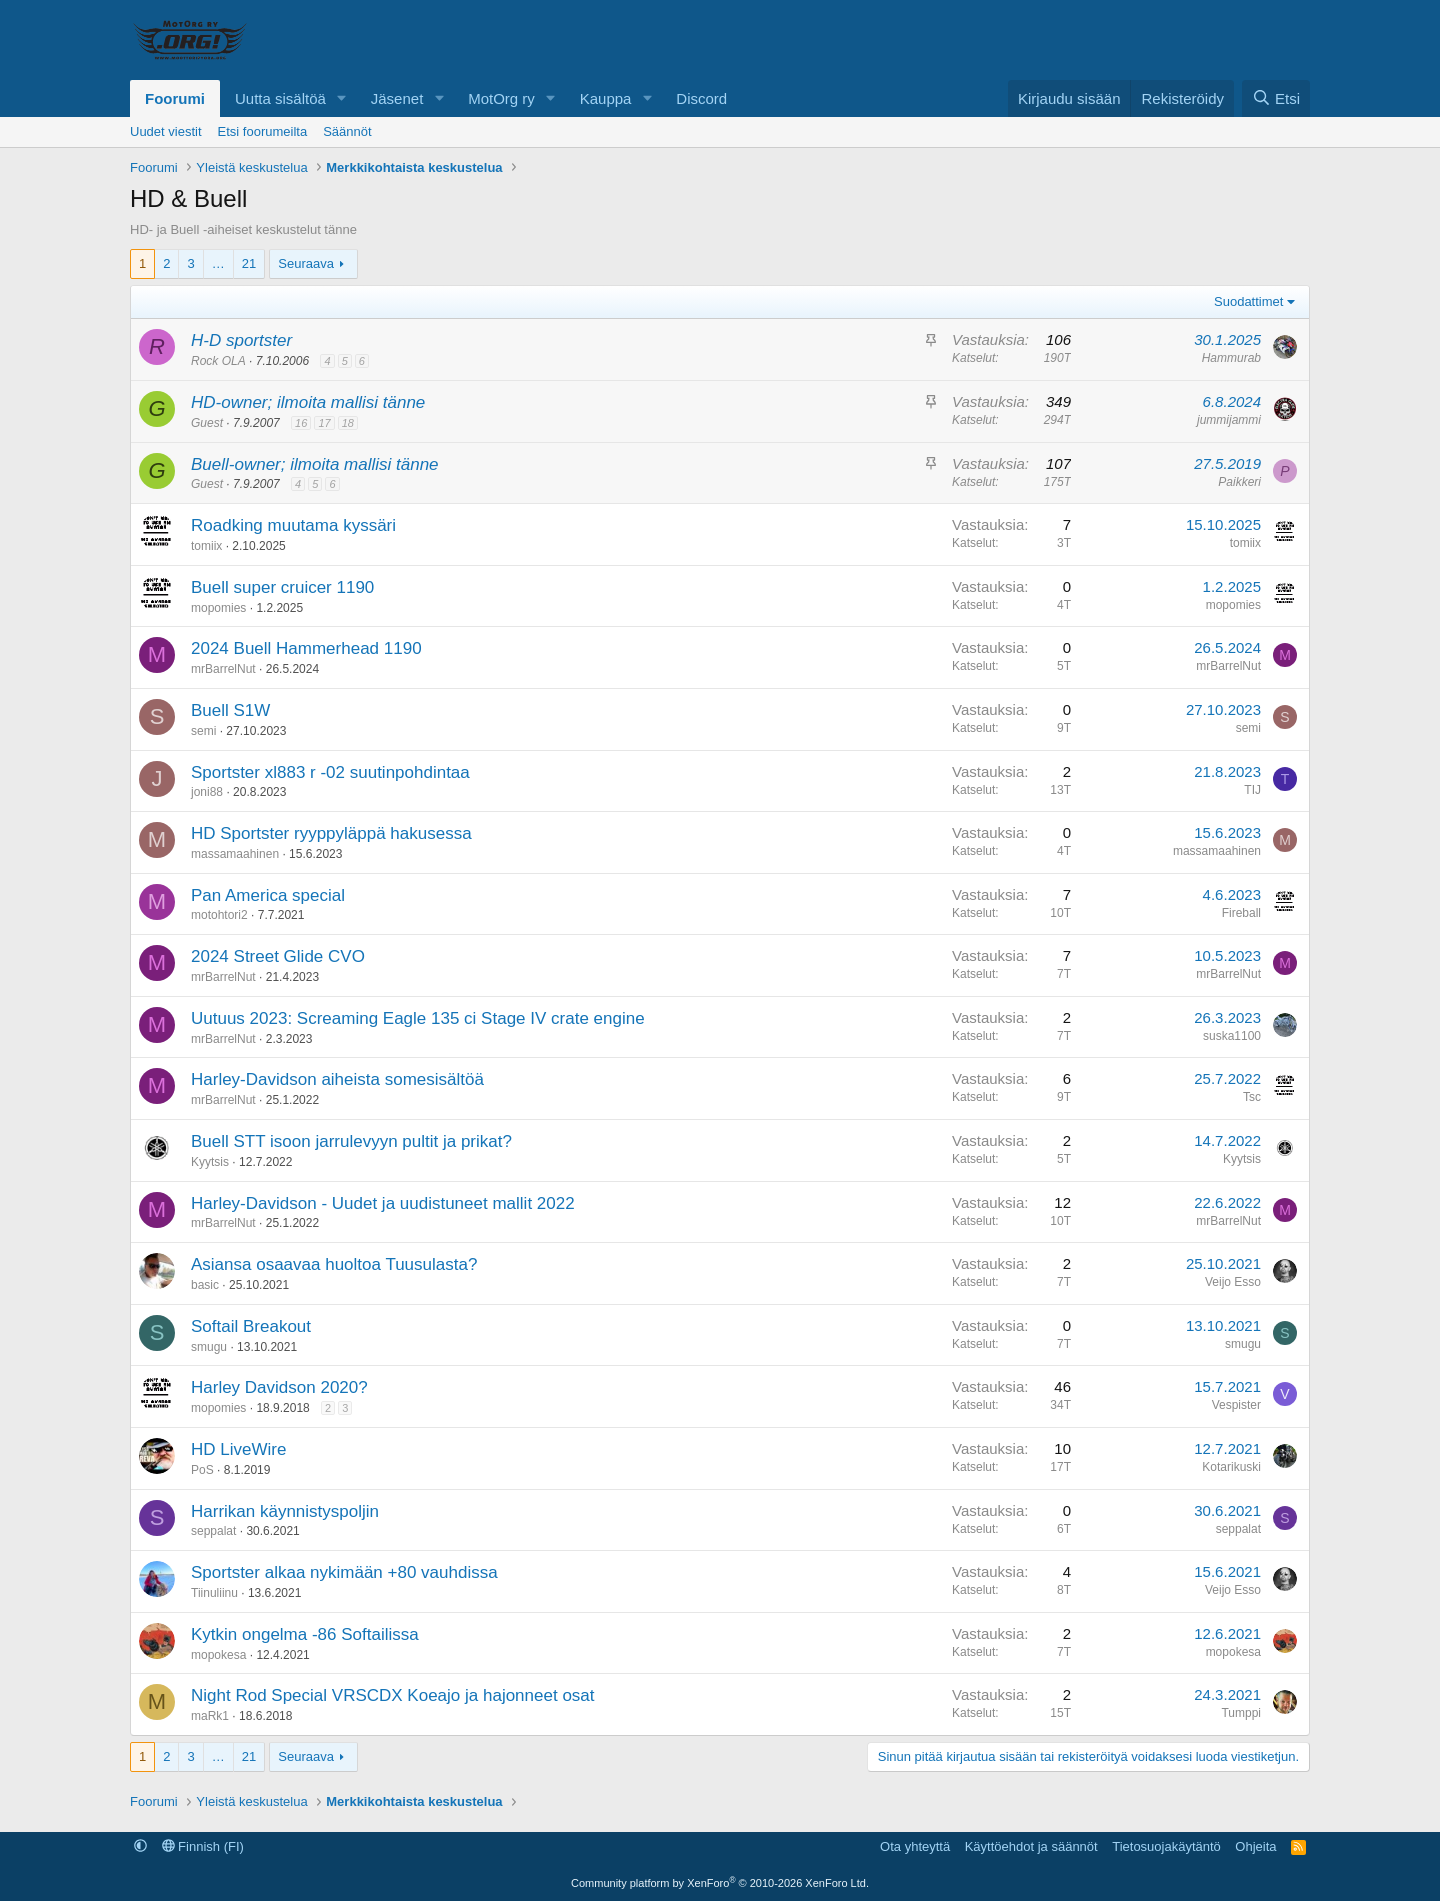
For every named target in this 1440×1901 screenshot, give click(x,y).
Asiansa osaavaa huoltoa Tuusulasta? (334, 1264)
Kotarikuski (1231, 1467)
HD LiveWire (238, 1449)
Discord (701, 98)
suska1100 (1232, 1036)
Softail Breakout (251, 1326)
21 (249, 263)
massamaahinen (235, 854)
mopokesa (218, 1655)
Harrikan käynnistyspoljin (285, 1511)
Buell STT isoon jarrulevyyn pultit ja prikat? (351, 1141)
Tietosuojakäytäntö (1166, 1846)
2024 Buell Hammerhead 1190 (306, 648)
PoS (202, 1470)
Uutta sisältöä (280, 98)
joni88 (207, 792)
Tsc (1252, 1097)
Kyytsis (210, 1162)
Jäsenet (397, 98)
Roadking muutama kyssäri (293, 525)
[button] (342, 98)
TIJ (1252, 790)
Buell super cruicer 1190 (282, 587)
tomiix (206, 546)
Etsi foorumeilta (263, 131)
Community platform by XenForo (720, 1883)
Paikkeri (1239, 482)
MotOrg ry (501, 98)
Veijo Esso (1233, 1282)
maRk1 (210, 1716)
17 (324, 423)
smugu (209, 1347)
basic (205, 1285)
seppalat (213, 1531)
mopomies (218, 608)
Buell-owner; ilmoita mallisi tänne (315, 464)
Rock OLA (218, 361)
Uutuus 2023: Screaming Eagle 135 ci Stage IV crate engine (418, 1018)
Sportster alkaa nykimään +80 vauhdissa (344, 1572)
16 (301, 423)
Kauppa (606, 98)
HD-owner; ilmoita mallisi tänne (308, 402)
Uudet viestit (166, 131)
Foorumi (175, 98)
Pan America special (268, 895)
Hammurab (1231, 358)
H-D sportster (241, 340)
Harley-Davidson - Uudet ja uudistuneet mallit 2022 (383, 1203)
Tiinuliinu (214, 1593)
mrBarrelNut (223, 669)
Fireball (1241, 913)
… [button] (218, 263)
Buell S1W (230, 710)
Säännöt (347, 131)
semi (203, 731)
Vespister (1236, 1405)
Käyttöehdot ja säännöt (1031, 1846)
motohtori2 (219, 915)
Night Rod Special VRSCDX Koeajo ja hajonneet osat (393, 1695)
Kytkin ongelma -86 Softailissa (305, 1634)
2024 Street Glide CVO (278, 956)
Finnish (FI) (203, 1846)
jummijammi (1229, 420)
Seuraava (306, 263)
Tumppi (1241, 1713)
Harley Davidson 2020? (279, 1387)
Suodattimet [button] (1248, 301)
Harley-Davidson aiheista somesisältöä (337, 1079)
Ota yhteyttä (915, 1846)
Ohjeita (1255, 1846)
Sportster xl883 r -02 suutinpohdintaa (330, 772)
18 (348, 423)
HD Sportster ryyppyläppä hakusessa (331, 833)
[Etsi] (1276, 98)
